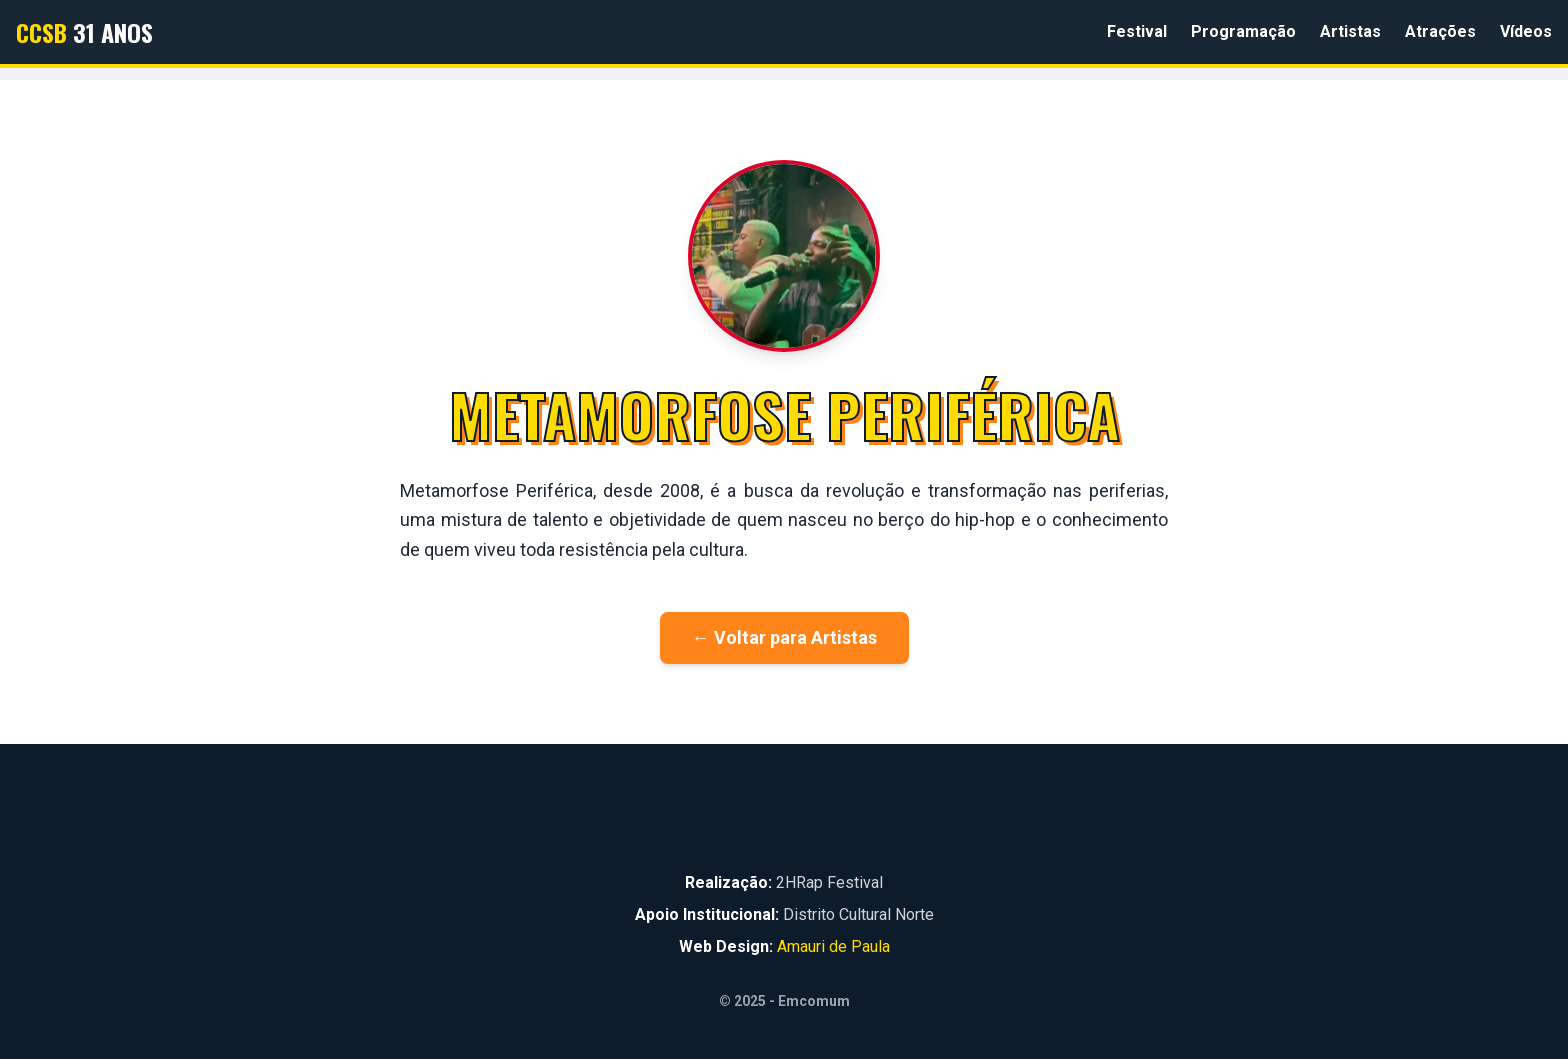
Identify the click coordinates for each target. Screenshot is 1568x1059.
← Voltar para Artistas (784, 637)
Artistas (1350, 31)
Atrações (1440, 31)
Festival (1137, 31)
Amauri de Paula (833, 946)
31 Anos (84, 32)
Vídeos (1526, 31)
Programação (1243, 31)
